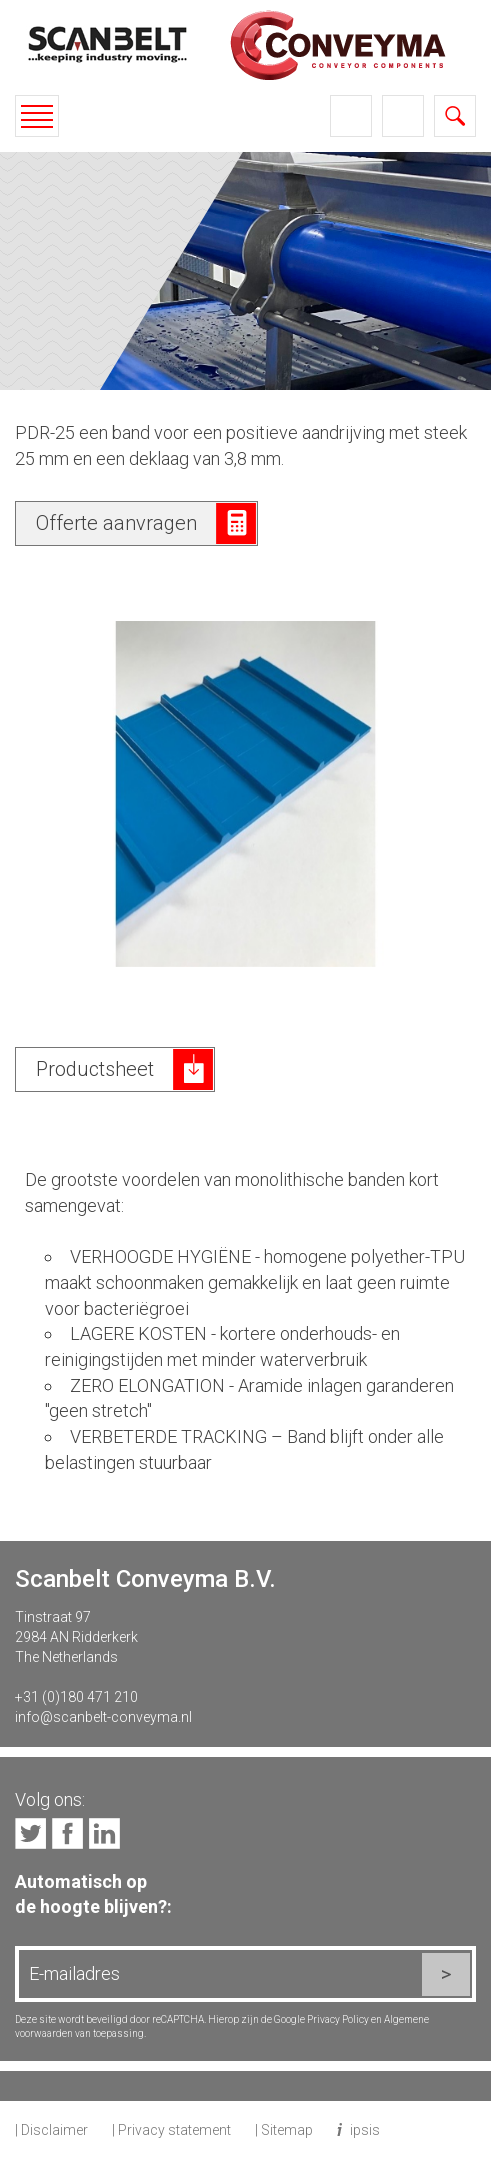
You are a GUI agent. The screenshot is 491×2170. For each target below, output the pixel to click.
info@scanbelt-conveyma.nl (103, 1717)
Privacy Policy (338, 2019)
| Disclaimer (51, 2130)
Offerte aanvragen (116, 523)
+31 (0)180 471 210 (76, 1697)
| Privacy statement (171, 2130)
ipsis (365, 2130)
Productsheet (95, 1069)
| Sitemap (284, 2130)
